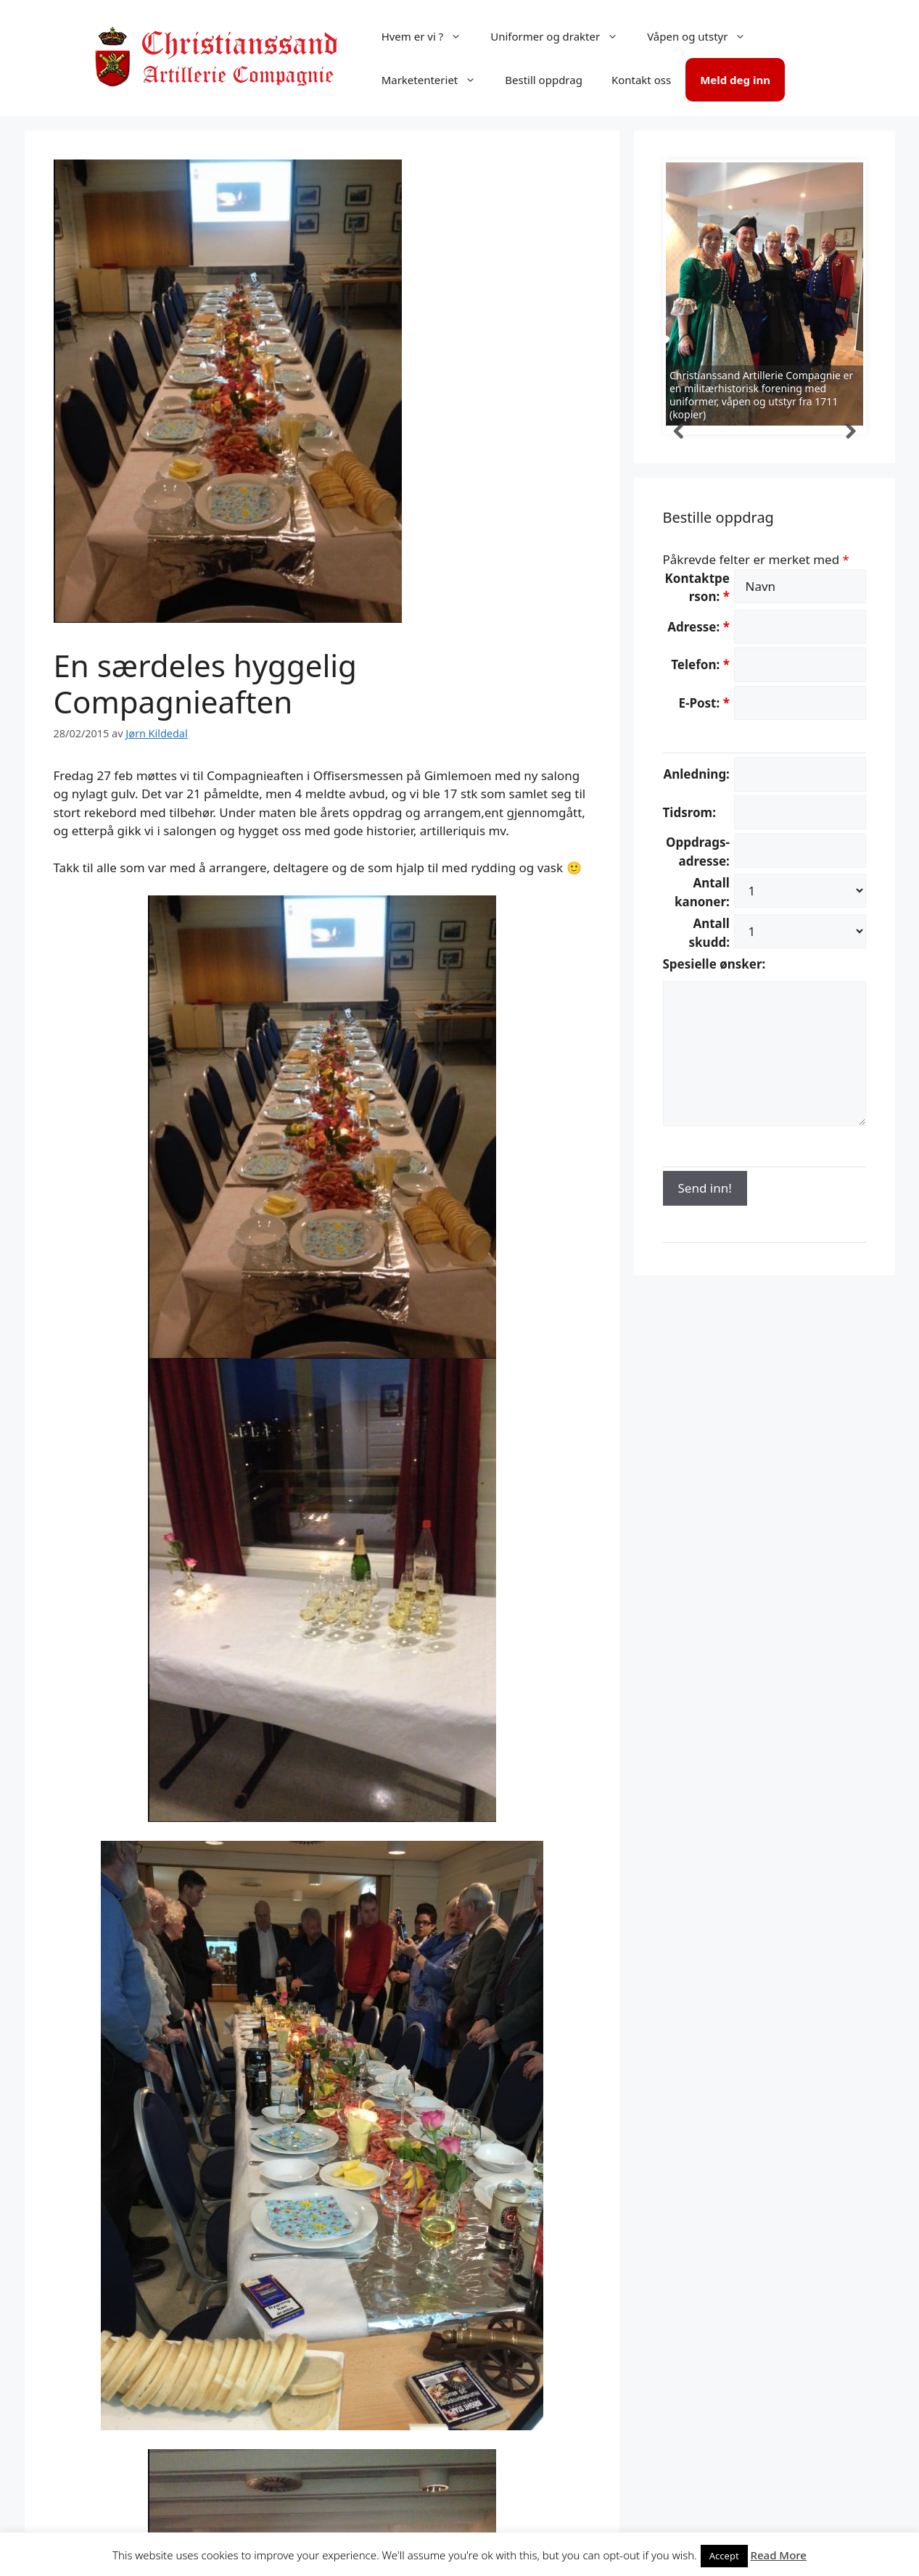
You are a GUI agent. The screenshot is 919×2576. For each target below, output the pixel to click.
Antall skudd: (709, 933)
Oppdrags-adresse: (698, 851)
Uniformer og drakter (561, 36)
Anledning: (696, 774)
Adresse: (698, 626)
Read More (779, 2555)
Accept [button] (724, 2555)
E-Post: (703, 703)
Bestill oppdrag (543, 80)
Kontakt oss (641, 80)
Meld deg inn (735, 80)
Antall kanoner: (702, 892)
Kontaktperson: (697, 587)
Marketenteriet (436, 80)
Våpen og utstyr (703, 36)
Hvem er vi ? (429, 36)
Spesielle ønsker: (714, 964)
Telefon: (700, 664)
